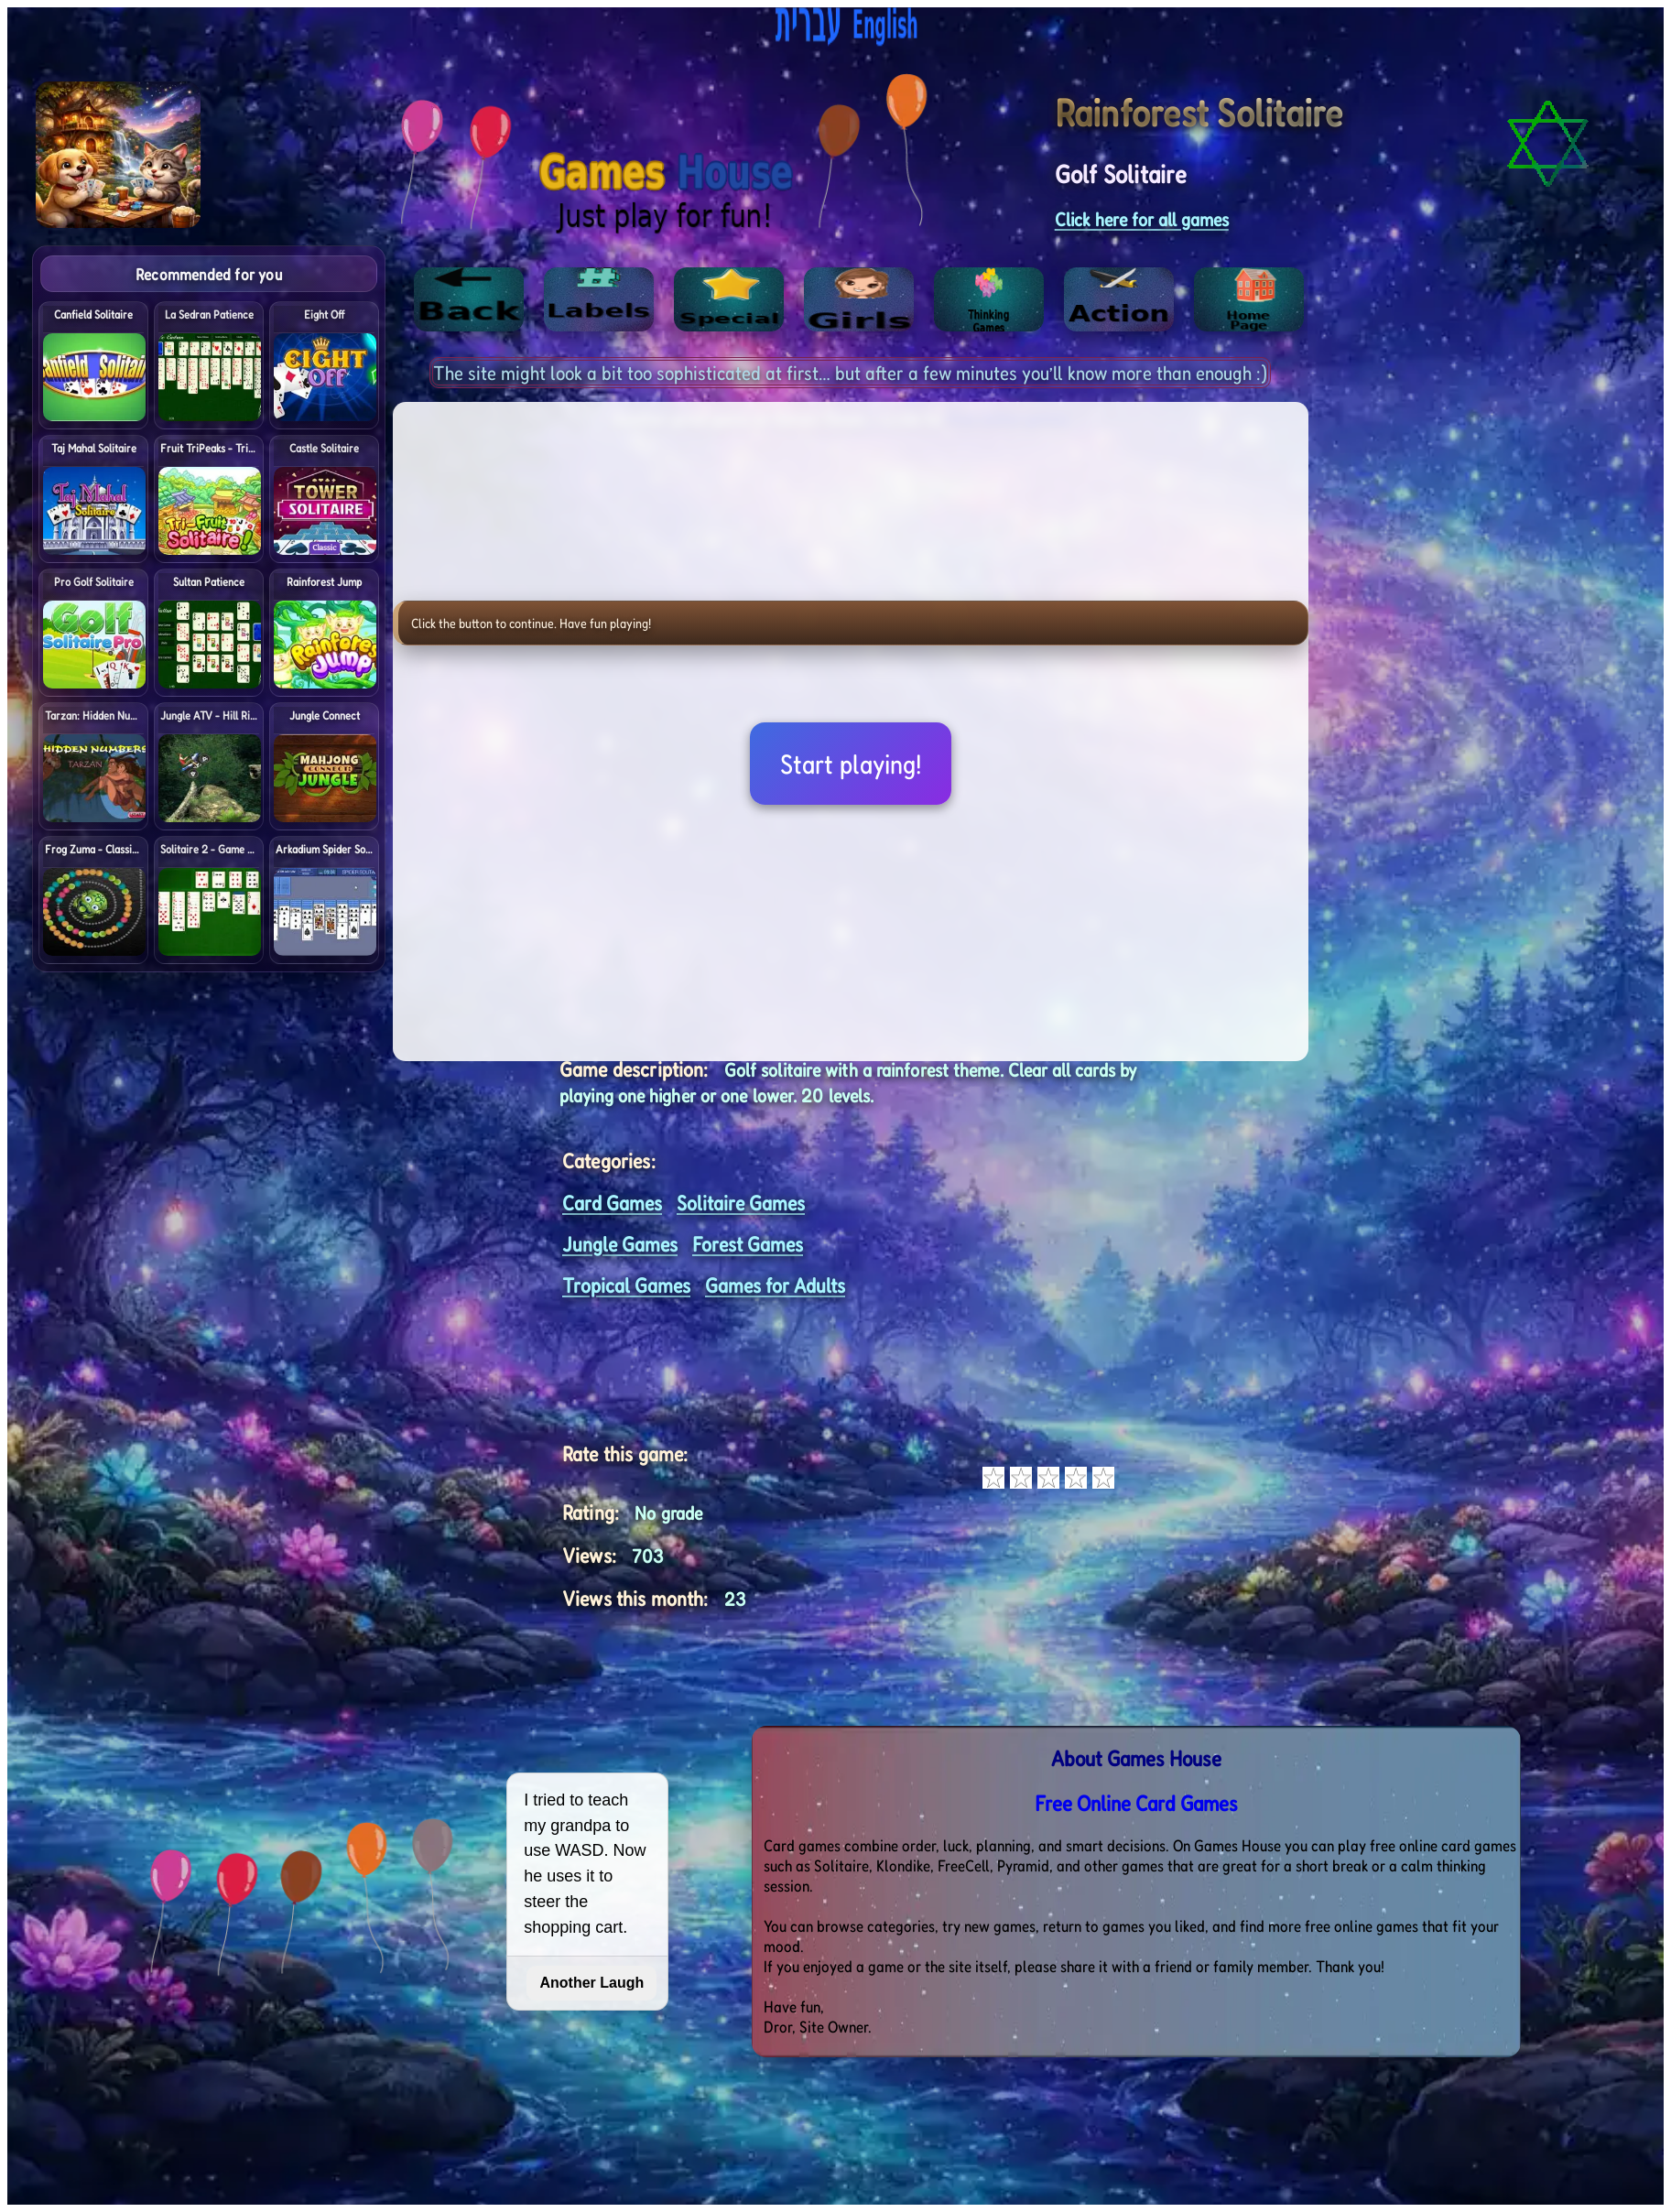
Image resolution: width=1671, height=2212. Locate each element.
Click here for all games (1142, 219)
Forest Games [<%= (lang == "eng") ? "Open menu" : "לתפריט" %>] (747, 1243)
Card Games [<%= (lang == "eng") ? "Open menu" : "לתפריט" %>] (612, 1202)
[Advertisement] (1536, 520)
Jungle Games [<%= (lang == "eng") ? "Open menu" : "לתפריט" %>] (620, 1243)
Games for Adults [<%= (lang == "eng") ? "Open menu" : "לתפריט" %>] (775, 1285)
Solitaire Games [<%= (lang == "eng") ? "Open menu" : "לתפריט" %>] (741, 1202)
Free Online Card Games (1136, 1803)
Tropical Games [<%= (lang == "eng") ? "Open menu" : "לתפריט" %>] (626, 1285)
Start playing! (850, 763)
